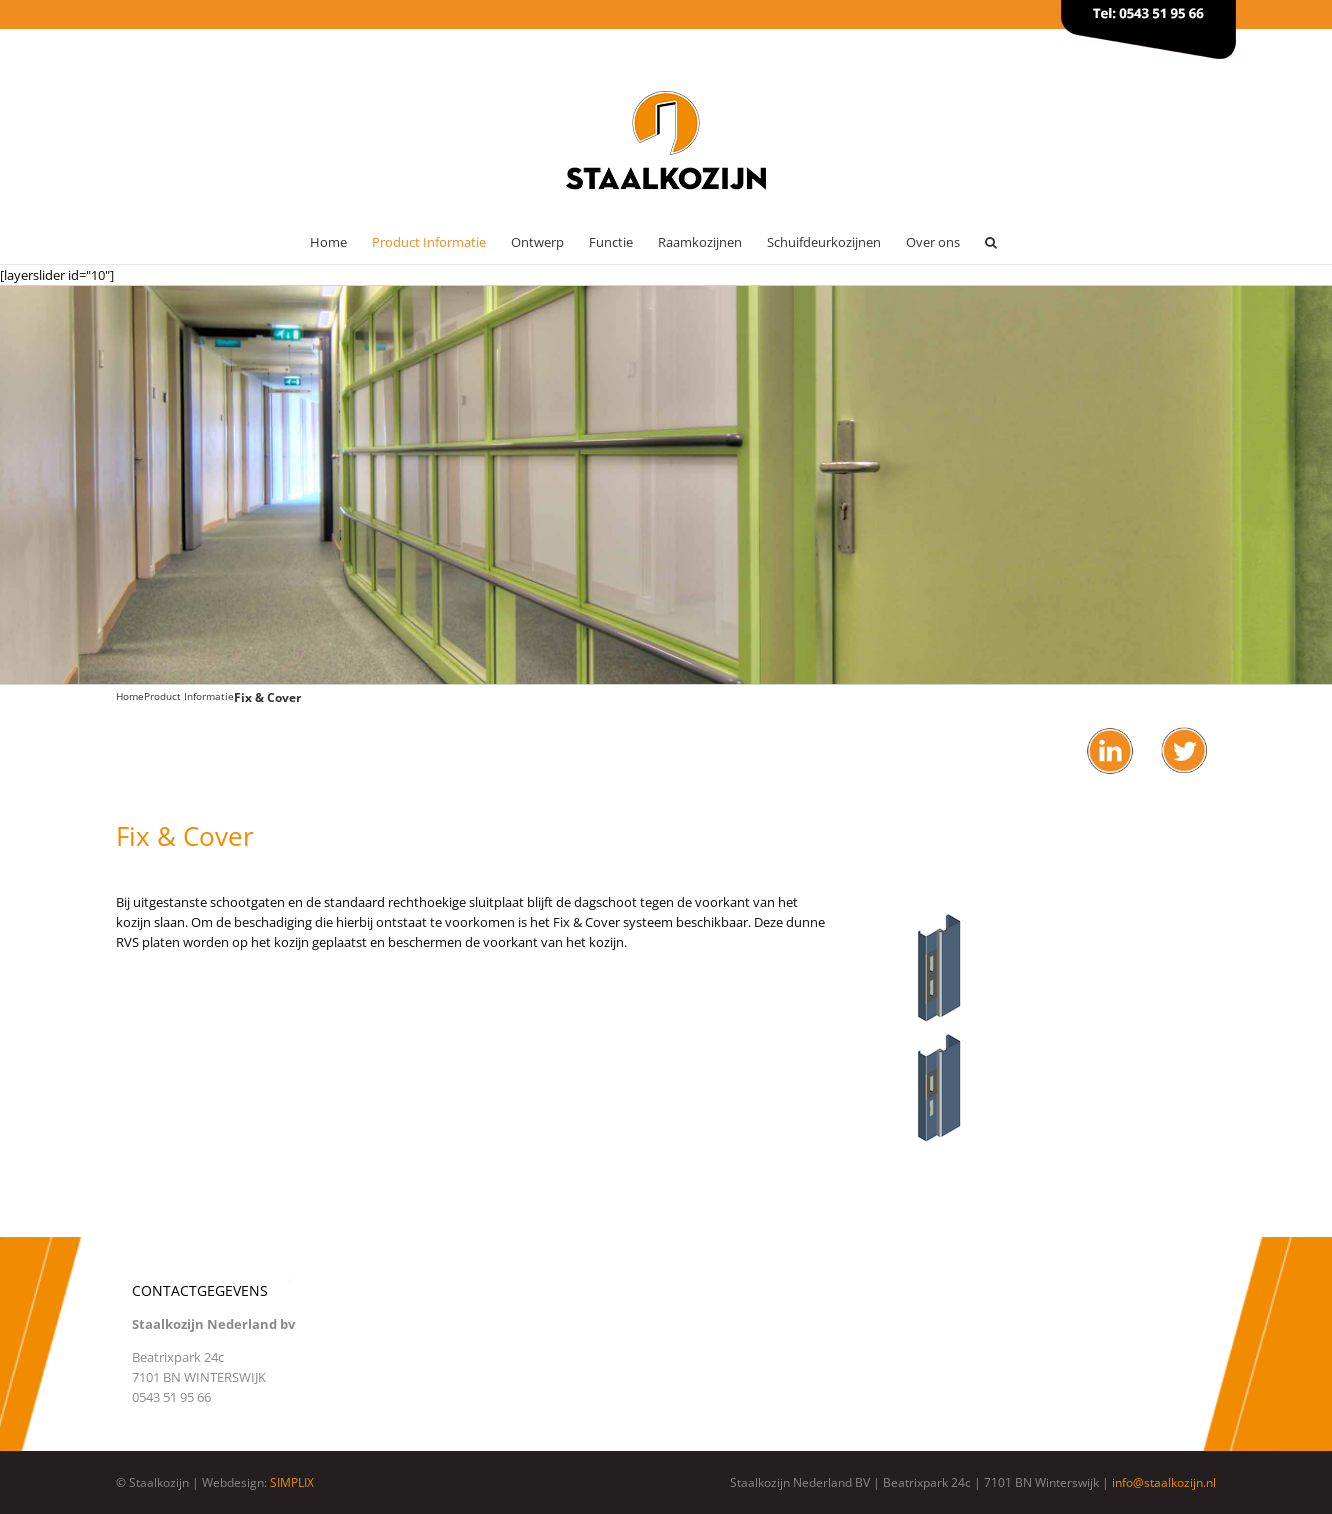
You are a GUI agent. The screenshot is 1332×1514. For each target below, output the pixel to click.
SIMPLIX (292, 1482)
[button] (991, 242)
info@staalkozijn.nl (1164, 1482)
